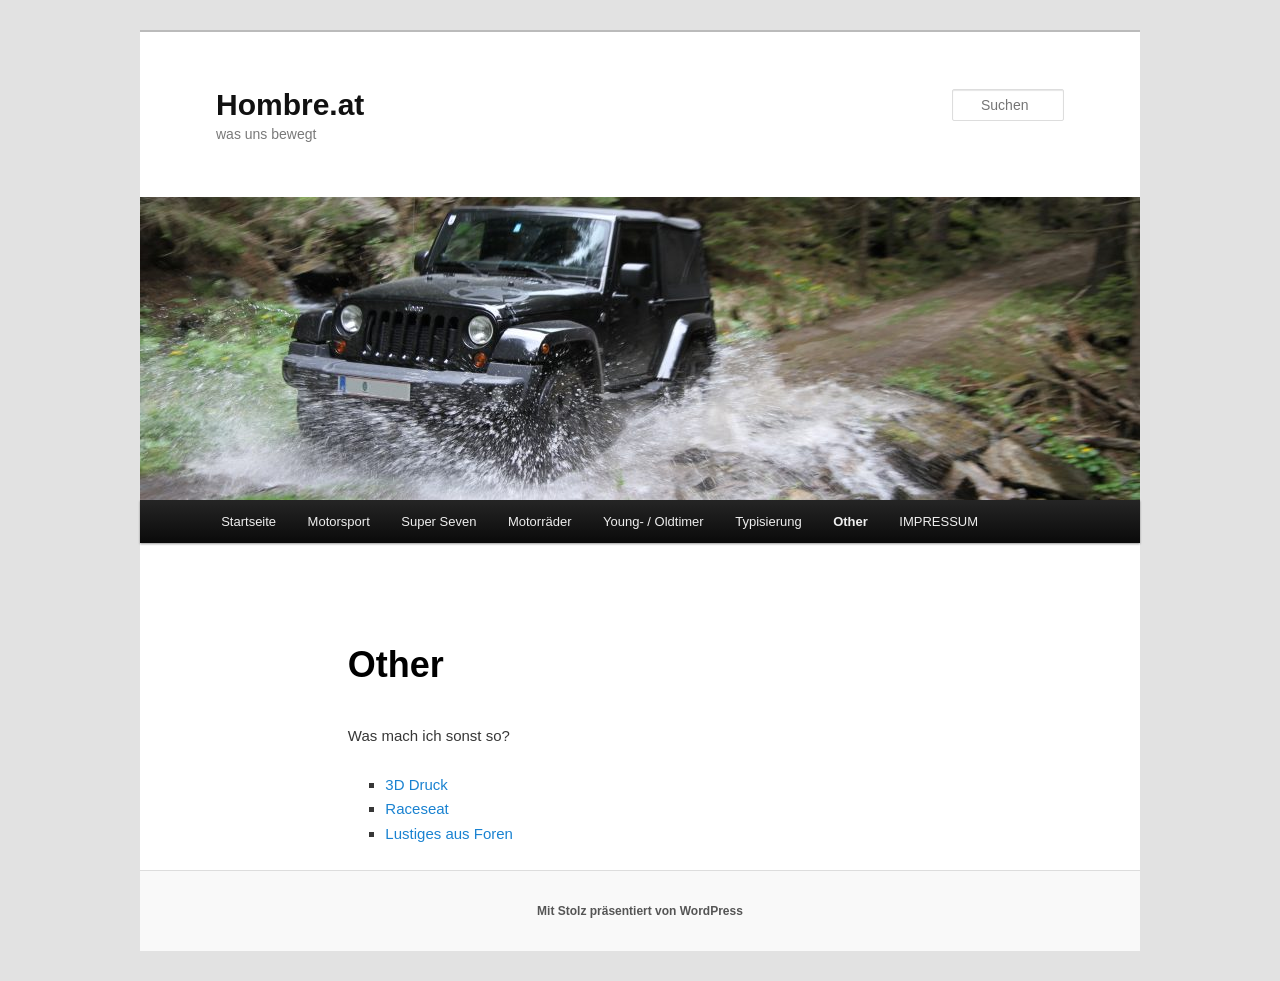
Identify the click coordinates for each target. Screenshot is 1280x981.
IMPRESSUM (938, 521)
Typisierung (768, 521)
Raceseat (416, 808)
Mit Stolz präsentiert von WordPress (640, 911)
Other (850, 521)
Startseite (248, 521)
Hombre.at (290, 104)
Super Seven (438, 521)
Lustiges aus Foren (449, 833)
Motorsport (339, 521)
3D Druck (416, 784)
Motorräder (540, 521)
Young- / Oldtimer (653, 521)
